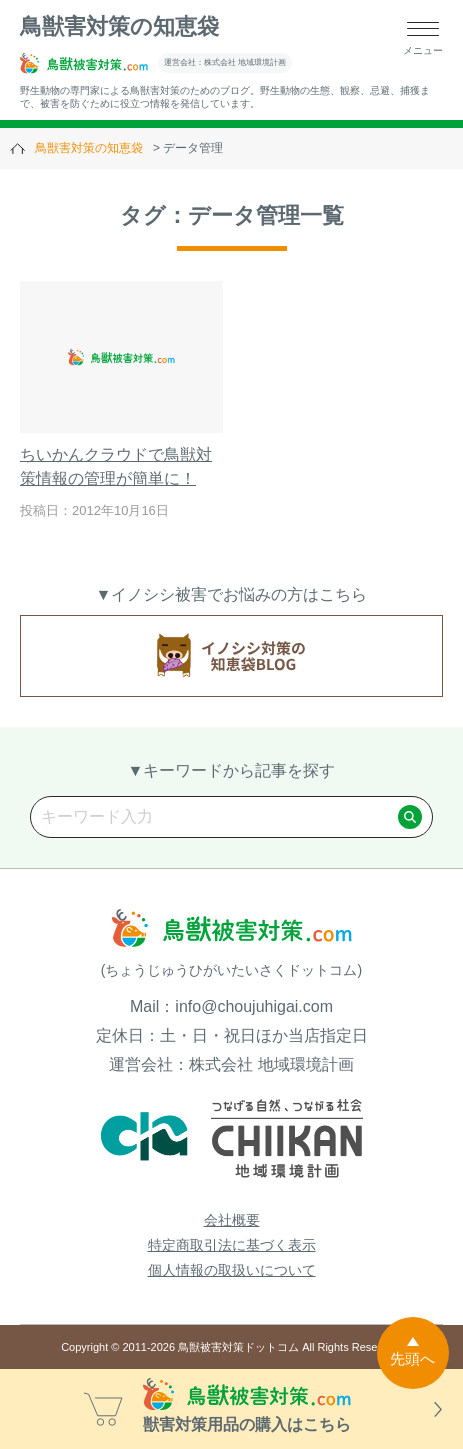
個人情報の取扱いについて (232, 1270)
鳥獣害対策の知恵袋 (119, 26)
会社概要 (232, 1220)
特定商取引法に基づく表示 (232, 1245)
